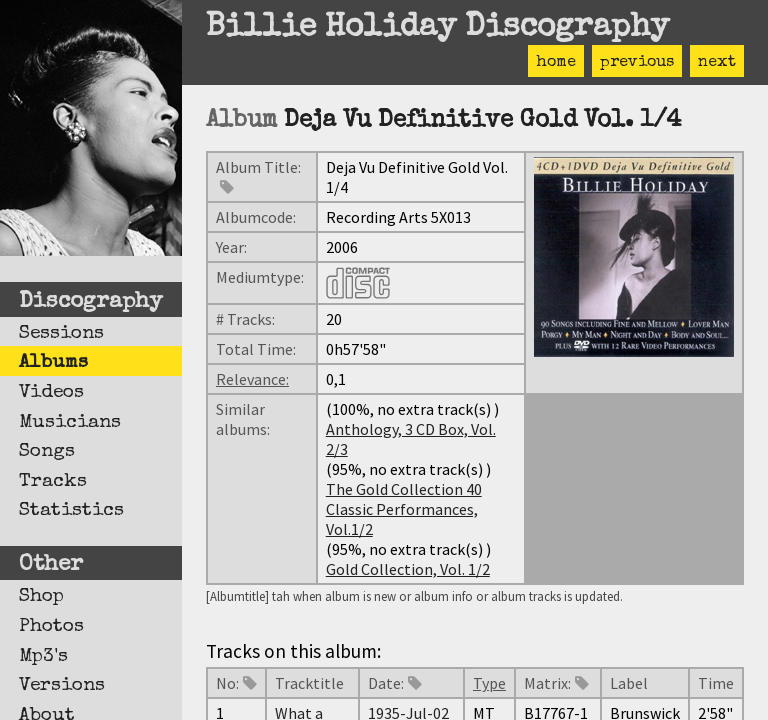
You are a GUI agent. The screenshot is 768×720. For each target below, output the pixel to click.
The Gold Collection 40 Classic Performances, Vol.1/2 (404, 509)
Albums (53, 363)
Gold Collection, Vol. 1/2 (408, 569)
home (556, 63)
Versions (62, 686)
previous (637, 63)
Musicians (70, 423)
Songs (47, 452)
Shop (41, 597)
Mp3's (43, 657)
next (717, 63)
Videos (51, 393)
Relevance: (252, 379)
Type (489, 683)
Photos (51, 627)
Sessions (61, 334)
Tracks (53, 482)
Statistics (71, 511)
